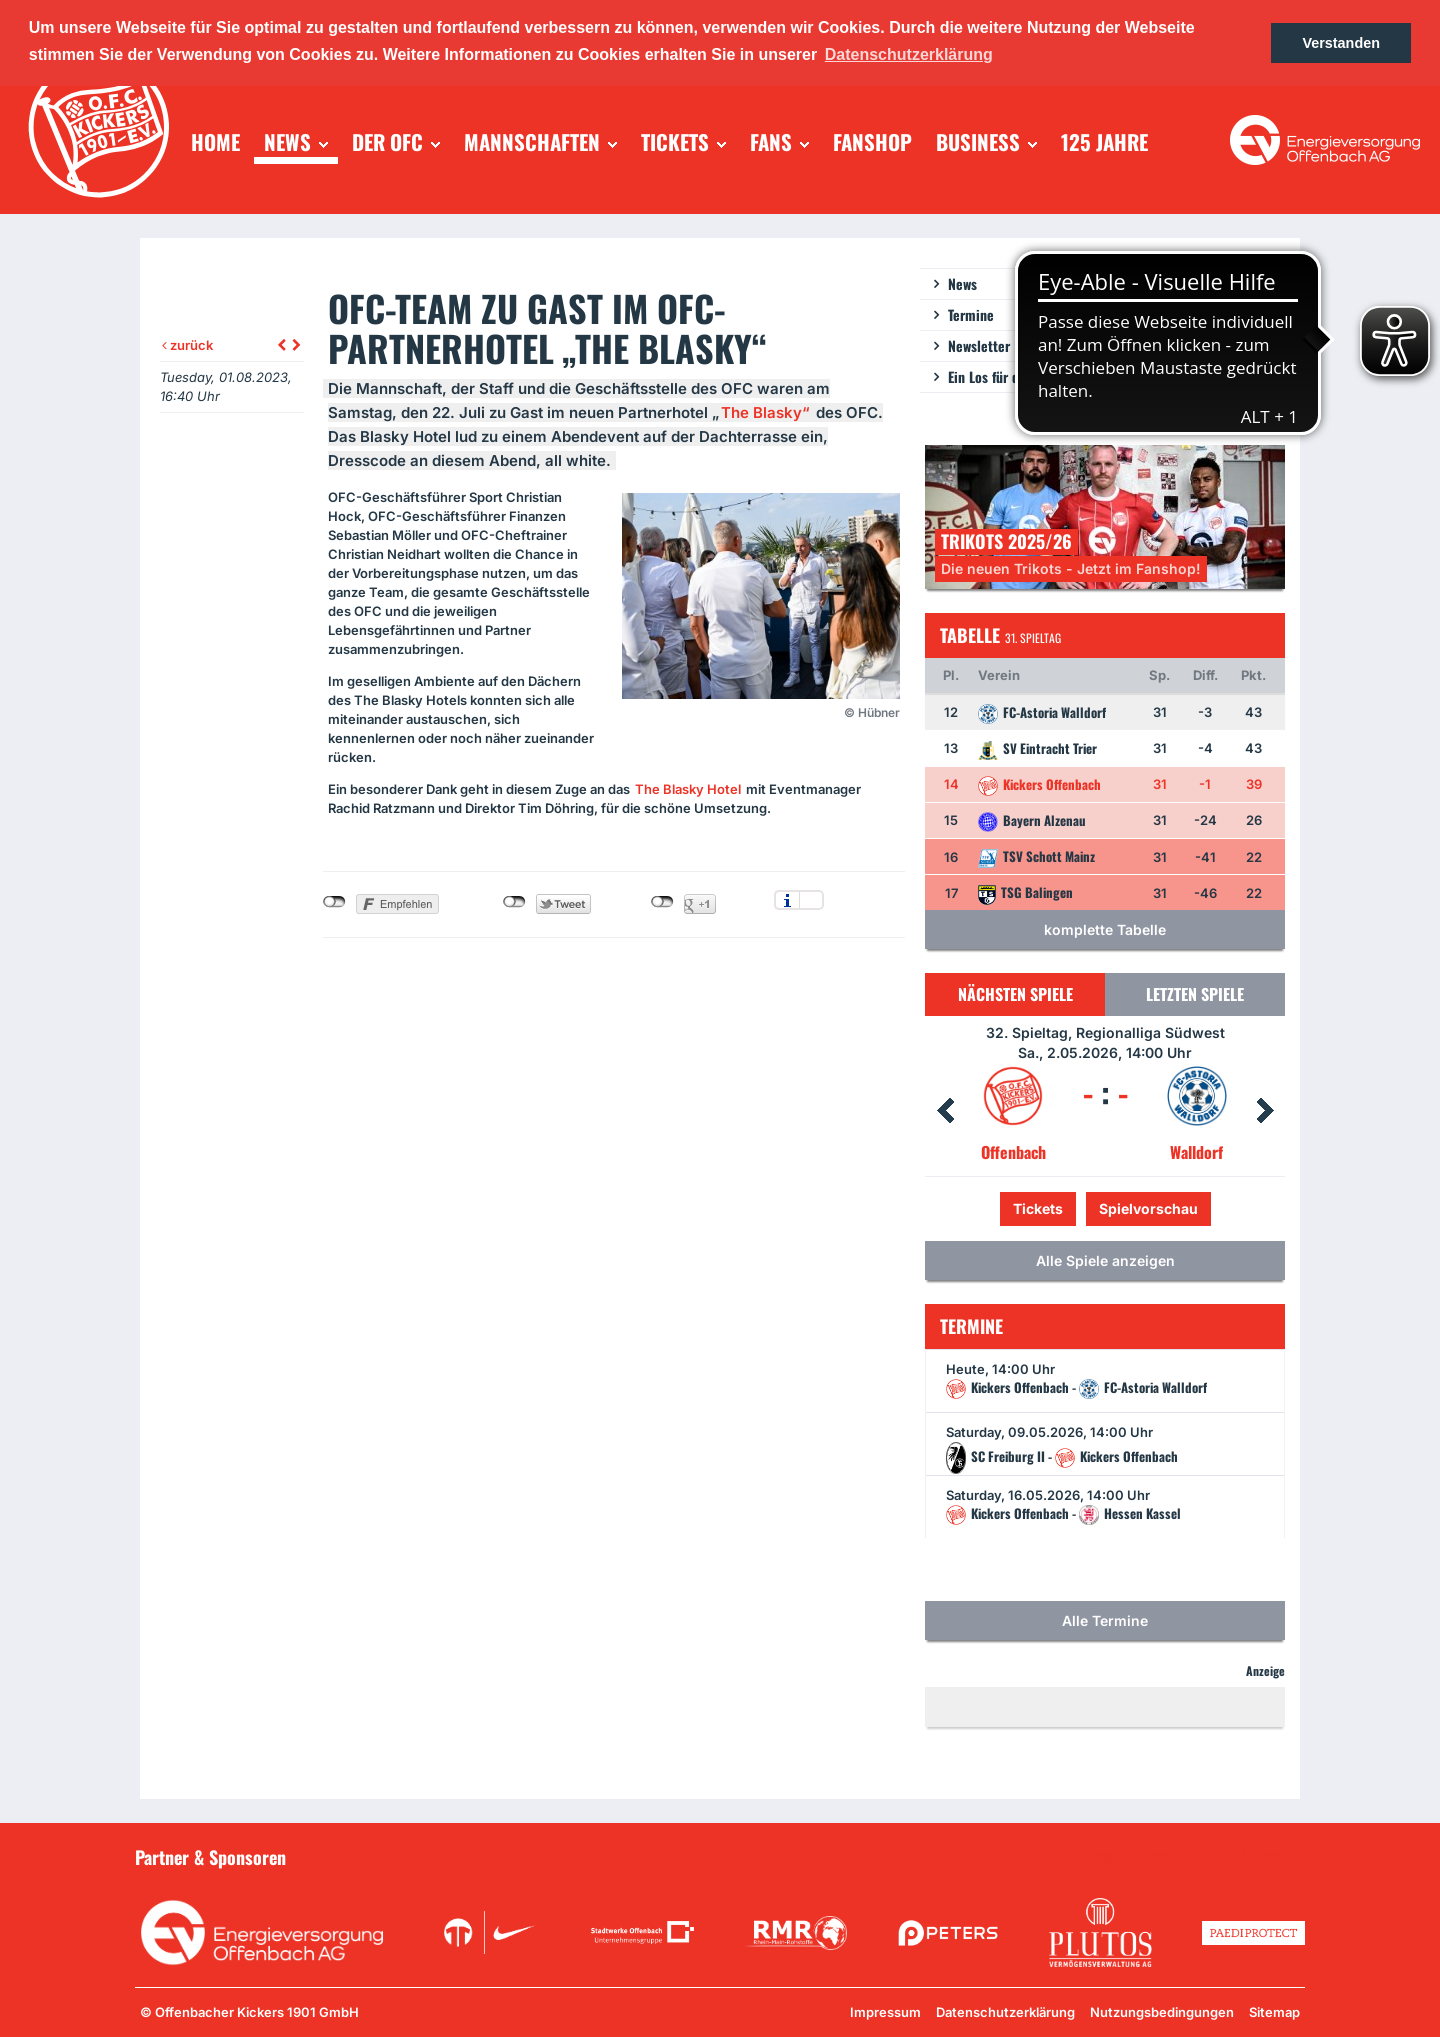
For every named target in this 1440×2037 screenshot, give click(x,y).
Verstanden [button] (1341, 43)
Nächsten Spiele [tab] (1015, 994)
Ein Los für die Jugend (1011, 376)
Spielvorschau (1148, 1208)
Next (1265, 1111)
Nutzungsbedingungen (1162, 2012)
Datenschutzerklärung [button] (909, 54)
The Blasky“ (765, 412)
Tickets (1038, 1208)
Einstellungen (811, 900)
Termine (971, 314)
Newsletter (979, 345)
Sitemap (1274, 2012)
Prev (945, 1111)
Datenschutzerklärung (1005, 2012)
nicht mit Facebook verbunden (334, 902)
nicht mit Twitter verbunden (514, 902)
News (962, 283)
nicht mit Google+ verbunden (662, 902)
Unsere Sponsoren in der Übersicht (1191, 1856)
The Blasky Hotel (688, 789)
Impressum (885, 2012)
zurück (187, 345)
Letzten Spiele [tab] (1195, 994)
